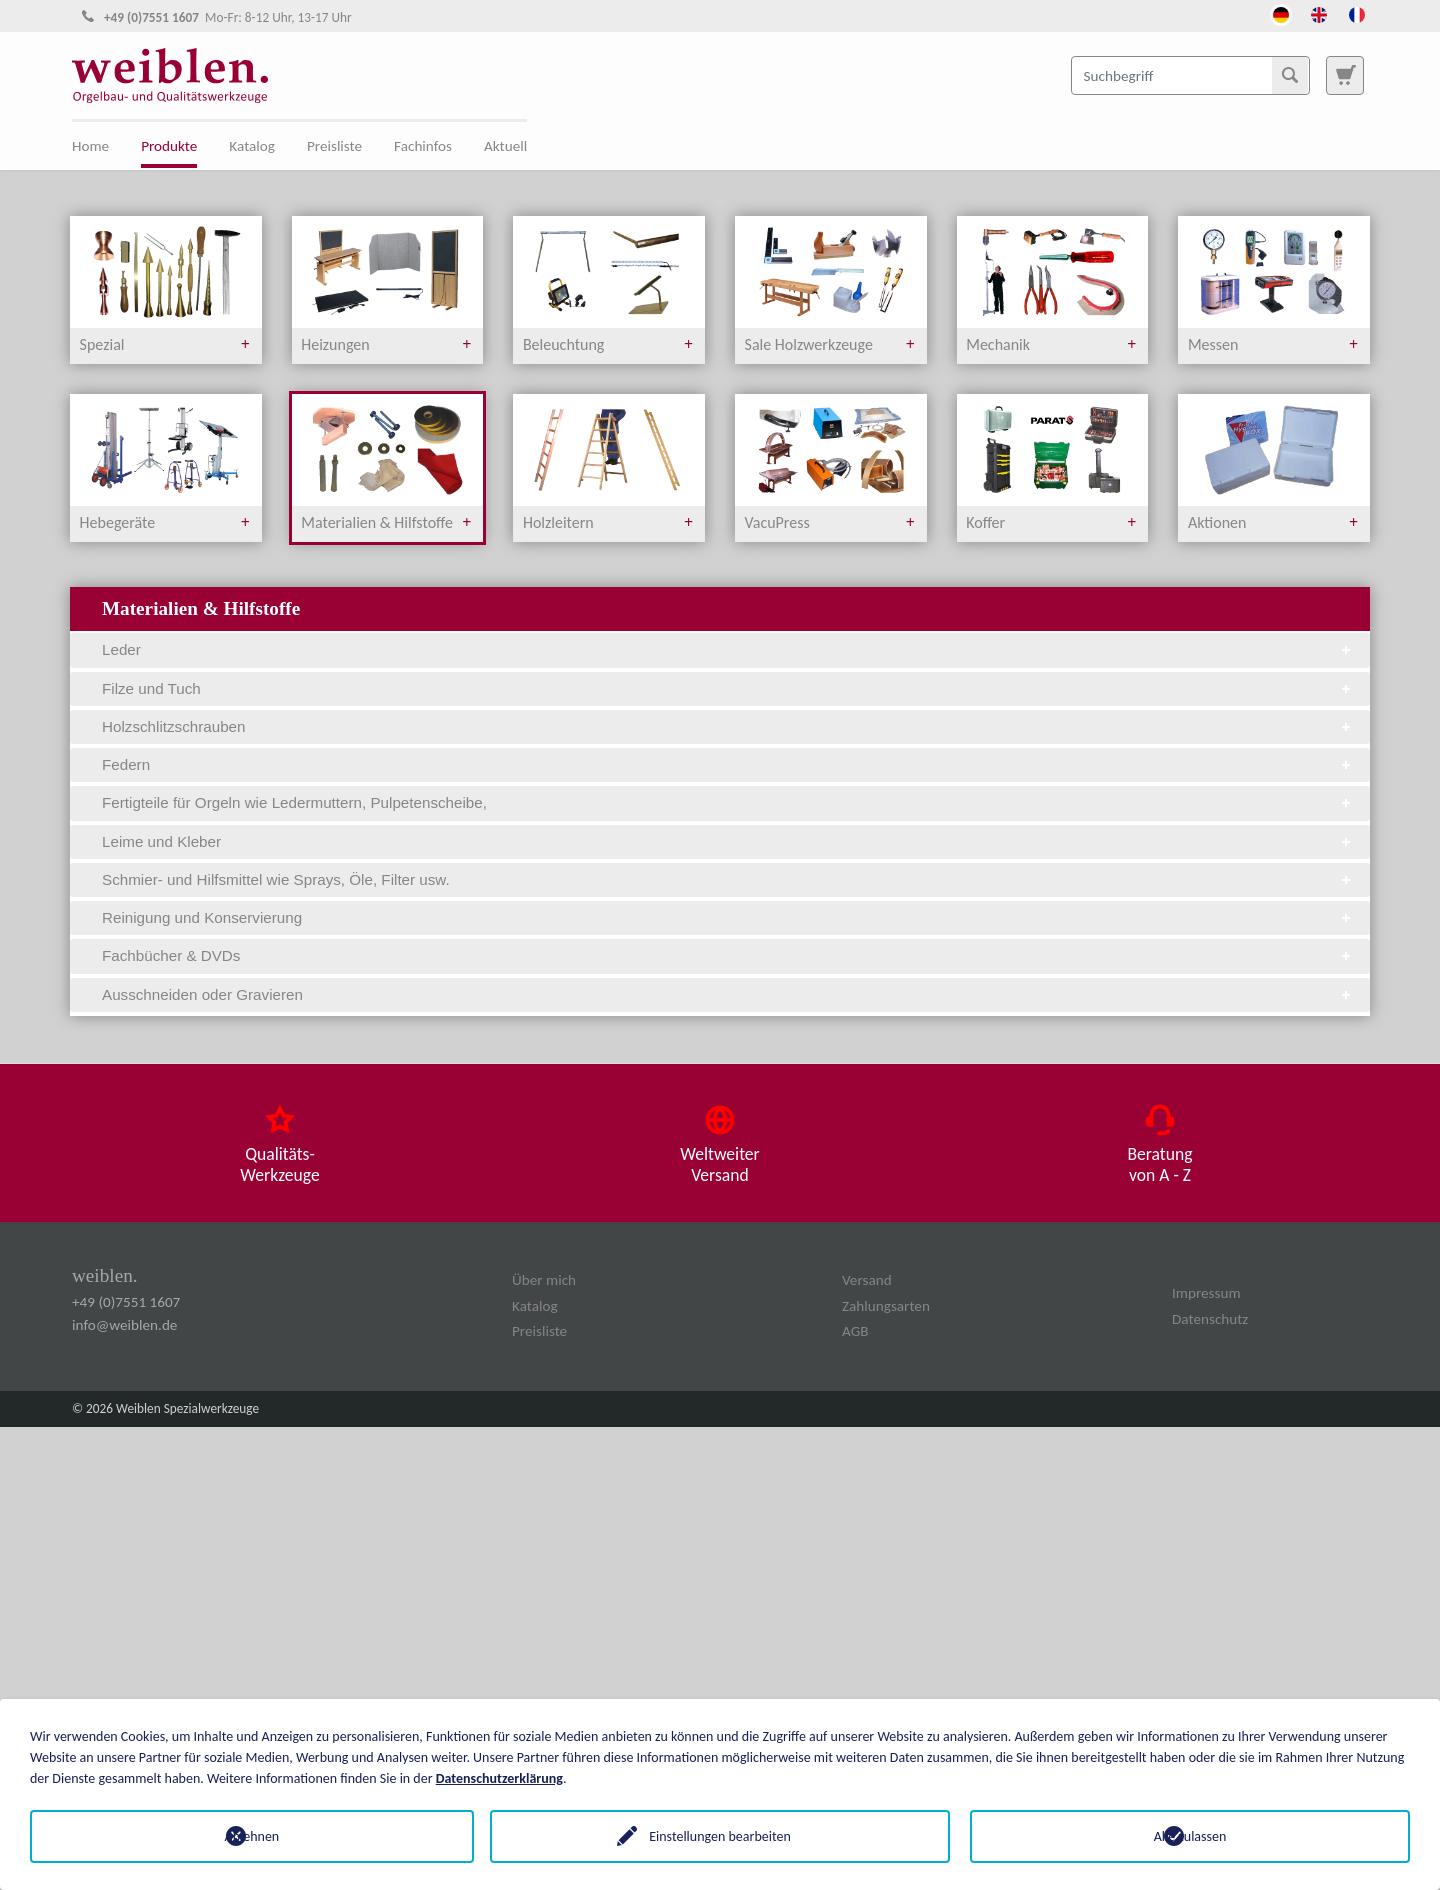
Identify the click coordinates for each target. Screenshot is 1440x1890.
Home (90, 146)
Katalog (252, 146)
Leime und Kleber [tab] (728, 841)
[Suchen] (1290, 75)
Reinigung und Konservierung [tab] (728, 917)
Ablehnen (250, 1836)
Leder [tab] (728, 649)
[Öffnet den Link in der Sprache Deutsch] (1281, 13)
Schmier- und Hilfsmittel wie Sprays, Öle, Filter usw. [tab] (728, 879)
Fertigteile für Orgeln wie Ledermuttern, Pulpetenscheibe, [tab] (728, 802)
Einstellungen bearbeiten (720, 1836)
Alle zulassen (1190, 1836)
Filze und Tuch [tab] (728, 688)
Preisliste (334, 146)
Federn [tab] (728, 764)
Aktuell (505, 146)
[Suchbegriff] (1190, 75)
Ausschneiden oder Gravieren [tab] (728, 994)
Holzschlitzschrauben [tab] (728, 726)
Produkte (169, 146)
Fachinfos (423, 146)
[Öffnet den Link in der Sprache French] (1357, 13)
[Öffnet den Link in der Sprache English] (1319, 13)
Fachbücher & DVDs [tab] (728, 955)
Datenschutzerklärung (499, 1778)
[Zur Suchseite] (1345, 75)
